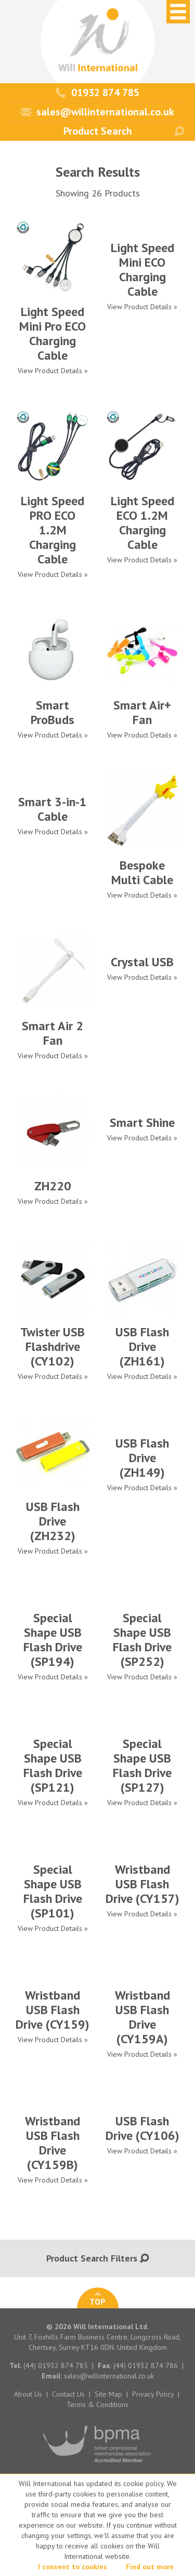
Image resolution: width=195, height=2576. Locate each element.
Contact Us (68, 2394)
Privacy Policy (153, 2394)
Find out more (150, 2566)
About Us (28, 2394)
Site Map (108, 2394)
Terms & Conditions (97, 2404)
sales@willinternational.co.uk (97, 112)
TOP (97, 2299)
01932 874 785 (97, 92)
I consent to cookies (72, 2566)
